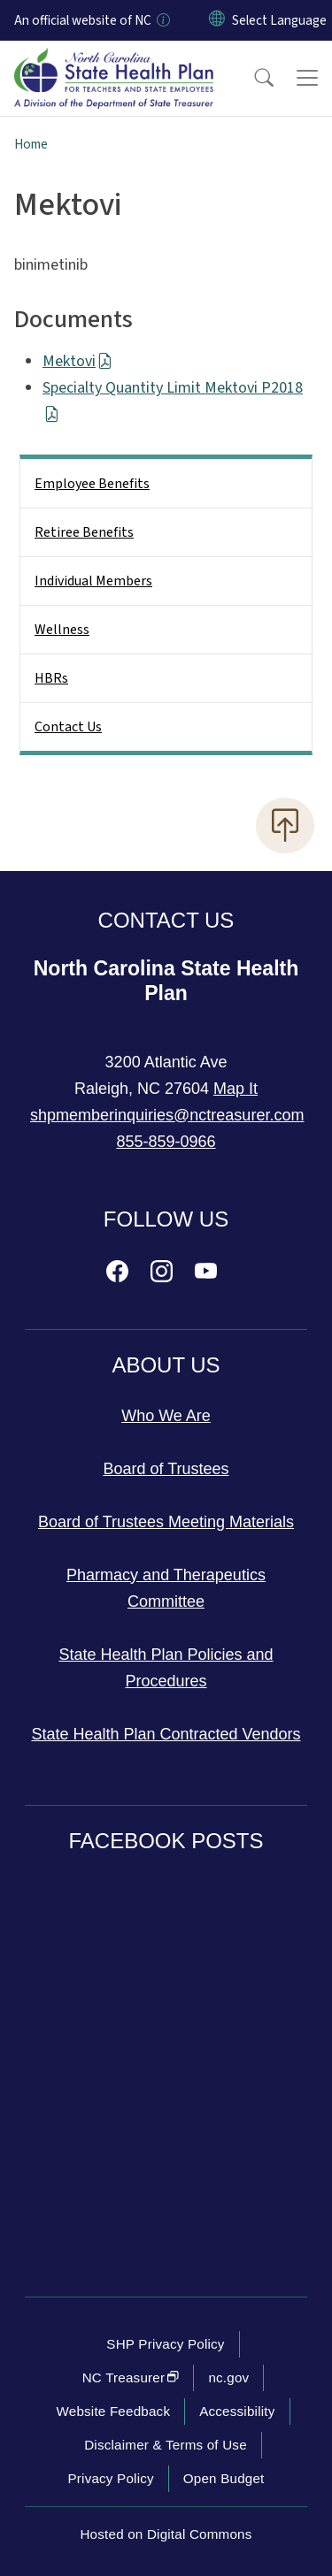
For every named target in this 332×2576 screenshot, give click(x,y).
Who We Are (166, 1416)
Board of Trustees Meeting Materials (166, 1522)
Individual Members (93, 581)
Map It (235, 1088)
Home (31, 144)
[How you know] (162, 20)
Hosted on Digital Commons (165, 2534)
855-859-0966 (165, 1141)
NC (131, 2377)
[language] (279, 20)
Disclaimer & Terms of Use (165, 2444)
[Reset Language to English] (217, 20)
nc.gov (228, 2377)
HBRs (51, 678)
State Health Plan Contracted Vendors (165, 1734)
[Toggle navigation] (307, 78)
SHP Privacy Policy (165, 2343)
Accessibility (236, 2411)
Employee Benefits (92, 483)
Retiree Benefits (84, 532)
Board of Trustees (165, 1469)
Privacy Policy (110, 2478)
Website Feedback (113, 2411)
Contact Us (68, 727)
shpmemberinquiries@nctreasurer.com (167, 1115)
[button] (252, 78)
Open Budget (224, 2478)
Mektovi (77, 361)
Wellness (62, 629)
